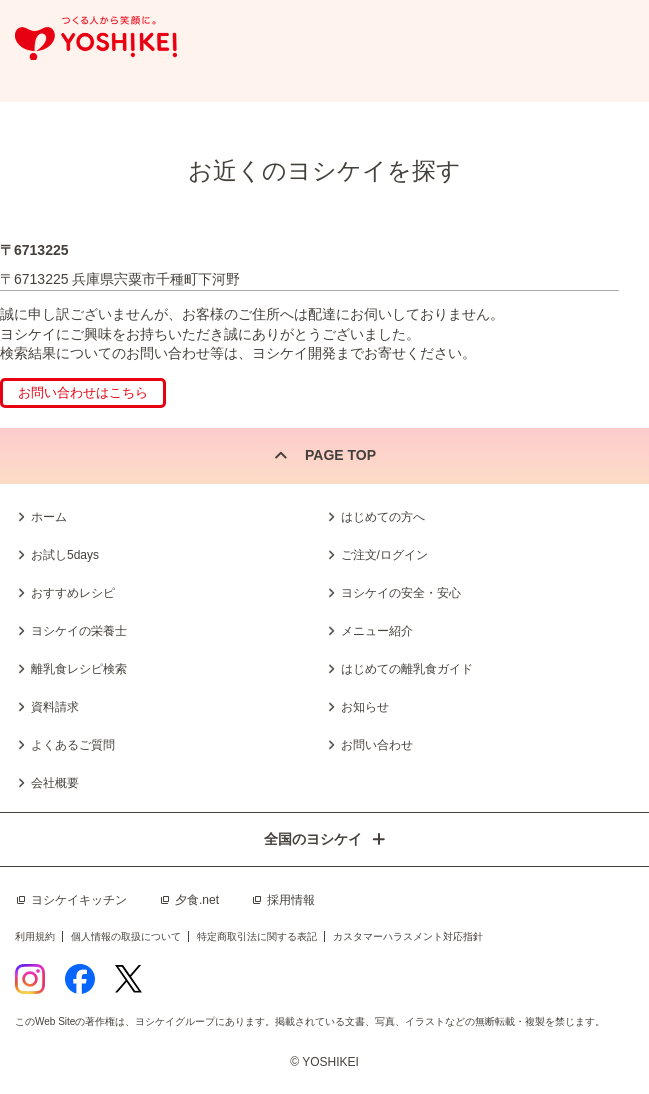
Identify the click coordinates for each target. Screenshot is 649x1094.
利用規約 (35, 936)
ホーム (49, 517)
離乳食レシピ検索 (79, 669)
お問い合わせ (377, 745)
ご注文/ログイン (384, 555)
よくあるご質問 (73, 745)
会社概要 (55, 783)
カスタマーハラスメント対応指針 (408, 936)
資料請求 (55, 707)
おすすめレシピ (73, 593)
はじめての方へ (383, 517)
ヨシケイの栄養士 (79, 631)
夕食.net (197, 900)
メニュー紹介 (377, 631)
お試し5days (65, 555)
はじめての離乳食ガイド (407, 669)
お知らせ (365, 707)
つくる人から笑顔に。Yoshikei (96, 38)
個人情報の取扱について (126, 936)
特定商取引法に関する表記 (257, 936)
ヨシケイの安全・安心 (401, 593)
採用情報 (291, 900)
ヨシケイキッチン (79, 900)
